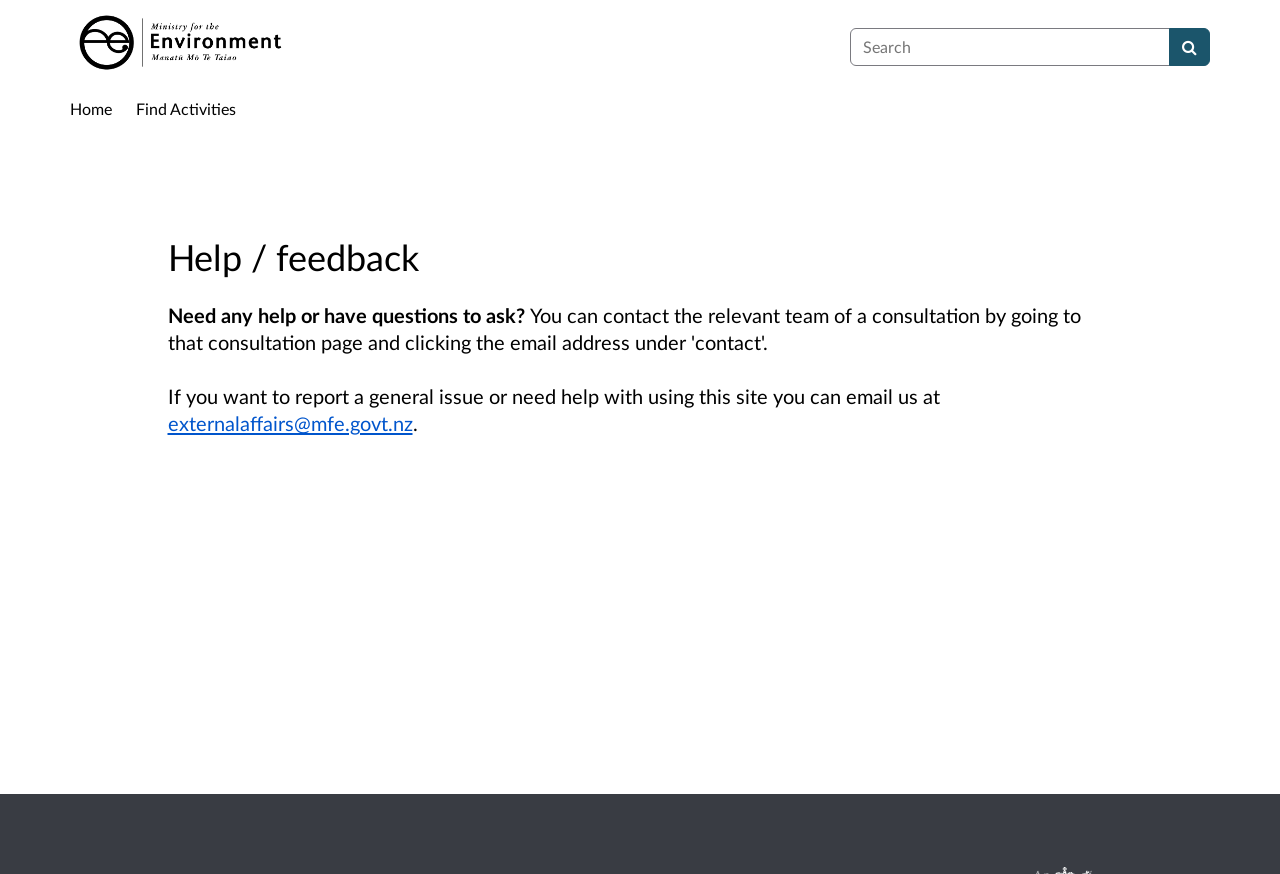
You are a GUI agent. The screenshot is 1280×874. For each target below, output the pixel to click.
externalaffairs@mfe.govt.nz (290, 423)
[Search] (1189, 47)
